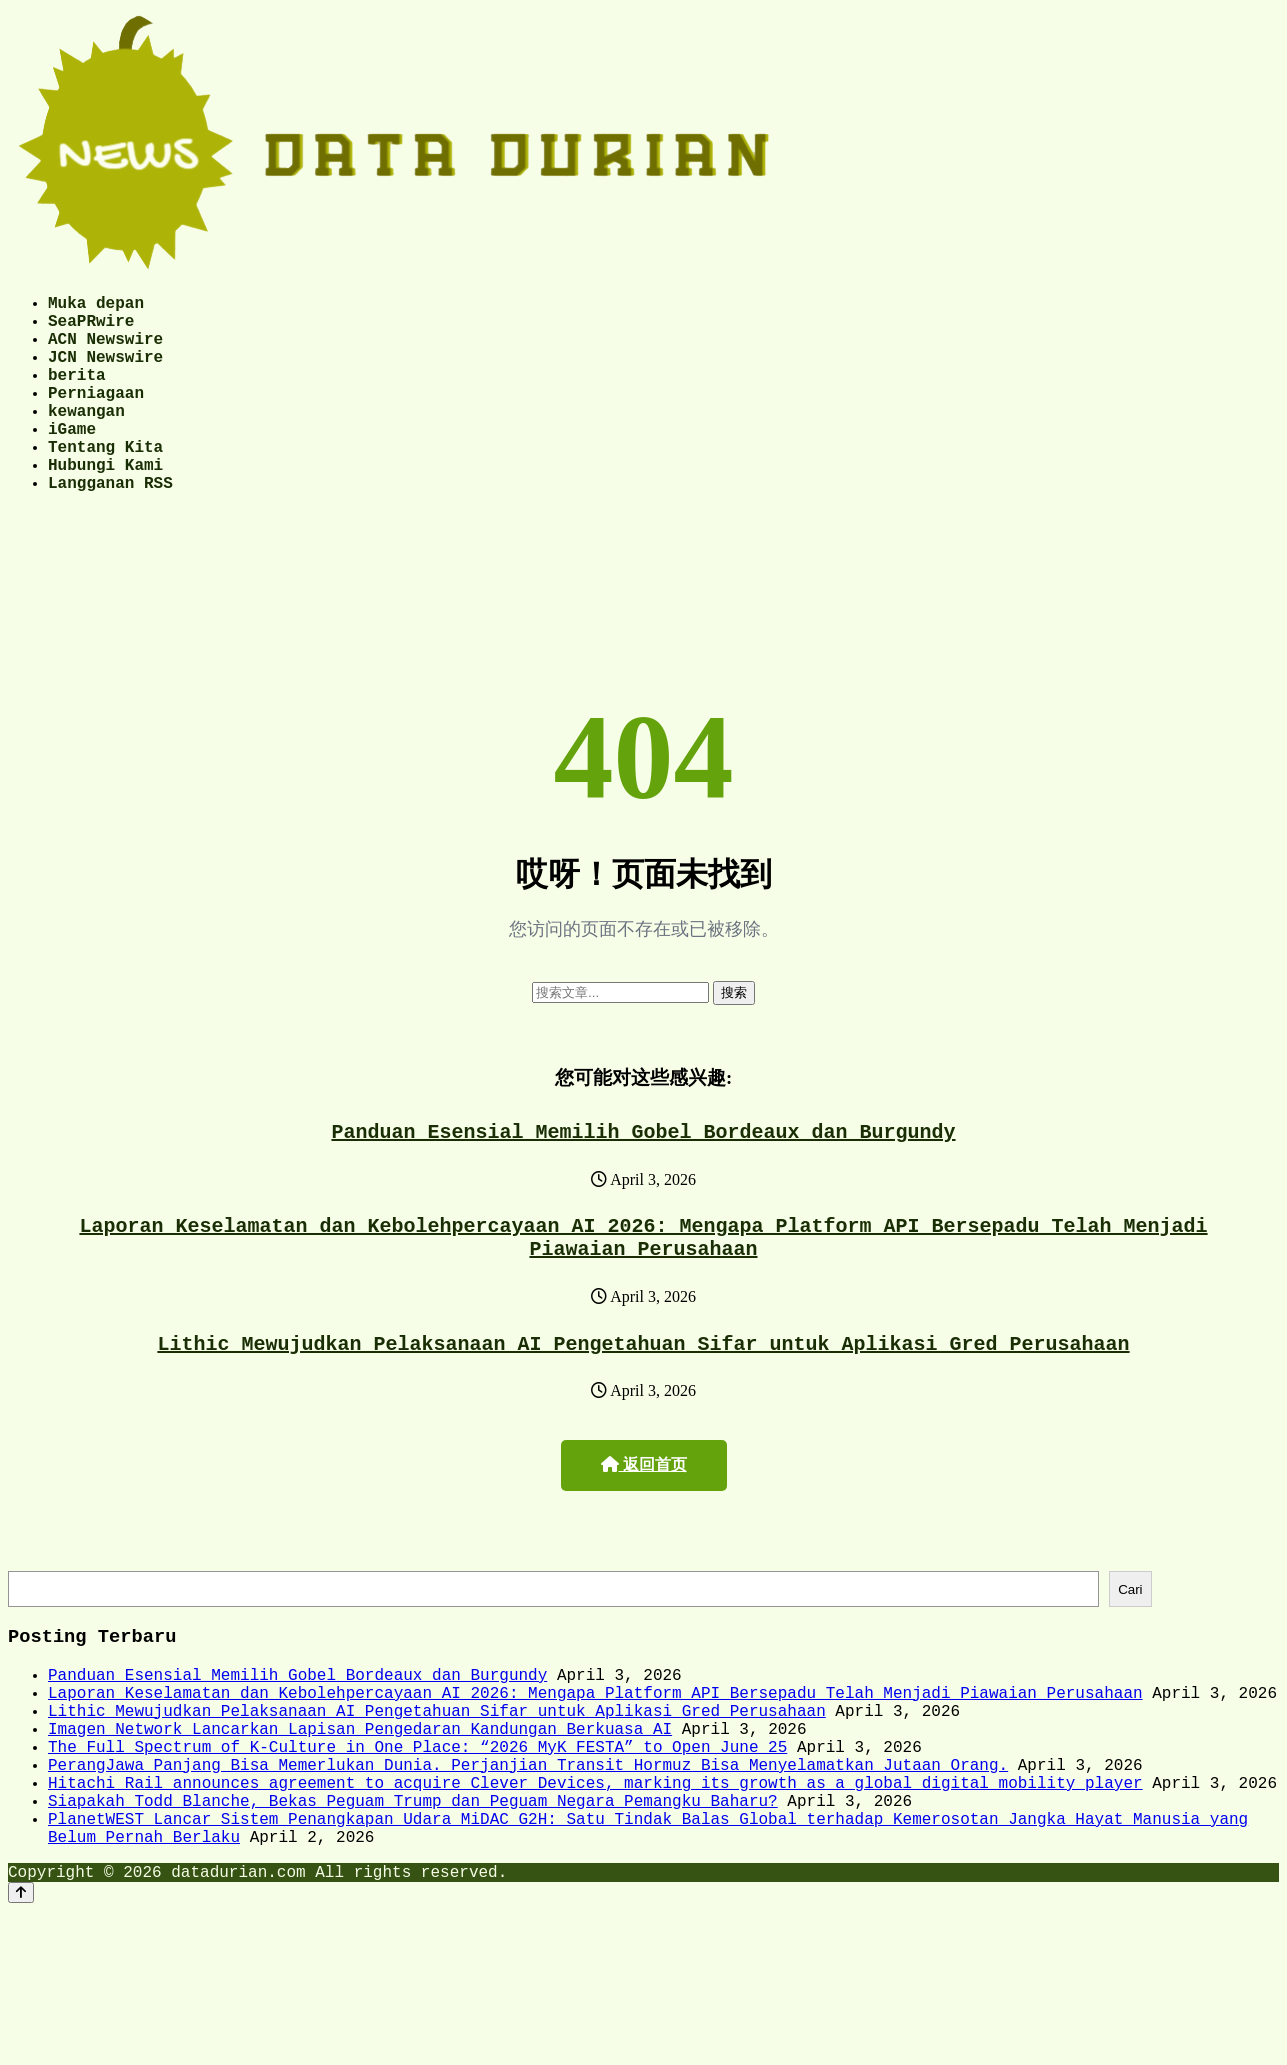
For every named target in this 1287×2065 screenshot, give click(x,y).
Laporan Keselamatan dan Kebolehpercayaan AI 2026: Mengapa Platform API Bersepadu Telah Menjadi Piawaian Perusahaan (644, 1290)
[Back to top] (21, 2002)
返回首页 (644, 1524)
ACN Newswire (105, 350)
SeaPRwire (91, 328)
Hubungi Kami (105, 504)
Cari (1130, 1651)
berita (77, 394)
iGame (72, 460)
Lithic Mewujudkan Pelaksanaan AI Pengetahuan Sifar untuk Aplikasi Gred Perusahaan (644, 1402)
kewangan (86, 438)
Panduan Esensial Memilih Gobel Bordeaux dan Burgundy (644, 1178)
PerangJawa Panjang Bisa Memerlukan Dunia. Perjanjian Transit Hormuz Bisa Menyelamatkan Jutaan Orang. (528, 1855)
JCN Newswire (105, 372)
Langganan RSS (110, 526)
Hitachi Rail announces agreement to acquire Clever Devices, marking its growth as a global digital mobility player (595, 1877)
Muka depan (96, 306)
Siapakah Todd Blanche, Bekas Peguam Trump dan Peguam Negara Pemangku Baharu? (413, 1899)
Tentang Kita (105, 482)
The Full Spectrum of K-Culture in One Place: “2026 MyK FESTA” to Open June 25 (417, 1833)
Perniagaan (96, 416)
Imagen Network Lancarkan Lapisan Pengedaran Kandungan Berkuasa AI (360, 1811)
